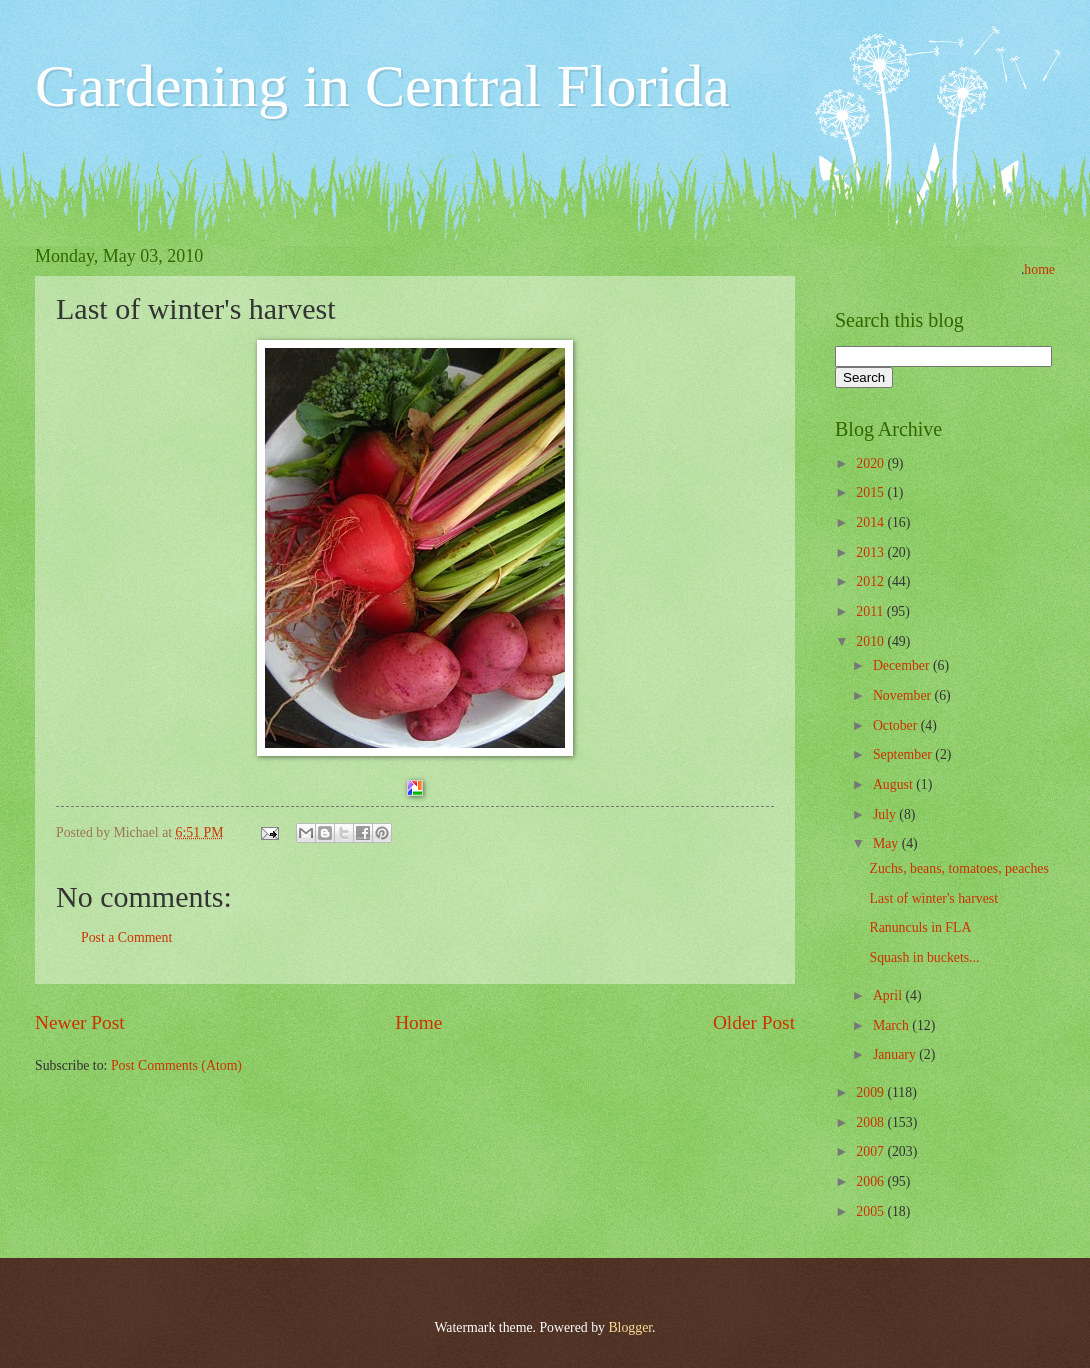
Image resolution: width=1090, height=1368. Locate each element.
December (903, 665)
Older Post (754, 1022)
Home (418, 1022)
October (897, 725)
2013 (871, 552)
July (886, 814)
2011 (871, 611)
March (892, 1025)
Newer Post (80, 1022)
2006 (871, 1181)
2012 (871, 581)
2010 (871, 641)
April (889, 995)
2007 (871, 1151)
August (894, 784)
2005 (871, 1211)
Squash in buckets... (924, 957)
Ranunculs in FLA (920, 927)
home (1039, 269)
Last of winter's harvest (933, 898)
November (904, 695)
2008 (871, 1122)
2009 (871, 1092)
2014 (871, 522)
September (904, 754)
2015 (871, 492)
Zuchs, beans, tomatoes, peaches (958, 868)
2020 (871, 463)
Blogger (630, 1327)
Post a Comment (126, 937)
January (896, 1054)
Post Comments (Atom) (176, 1065)
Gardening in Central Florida (382, 86)
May (887, 843)
